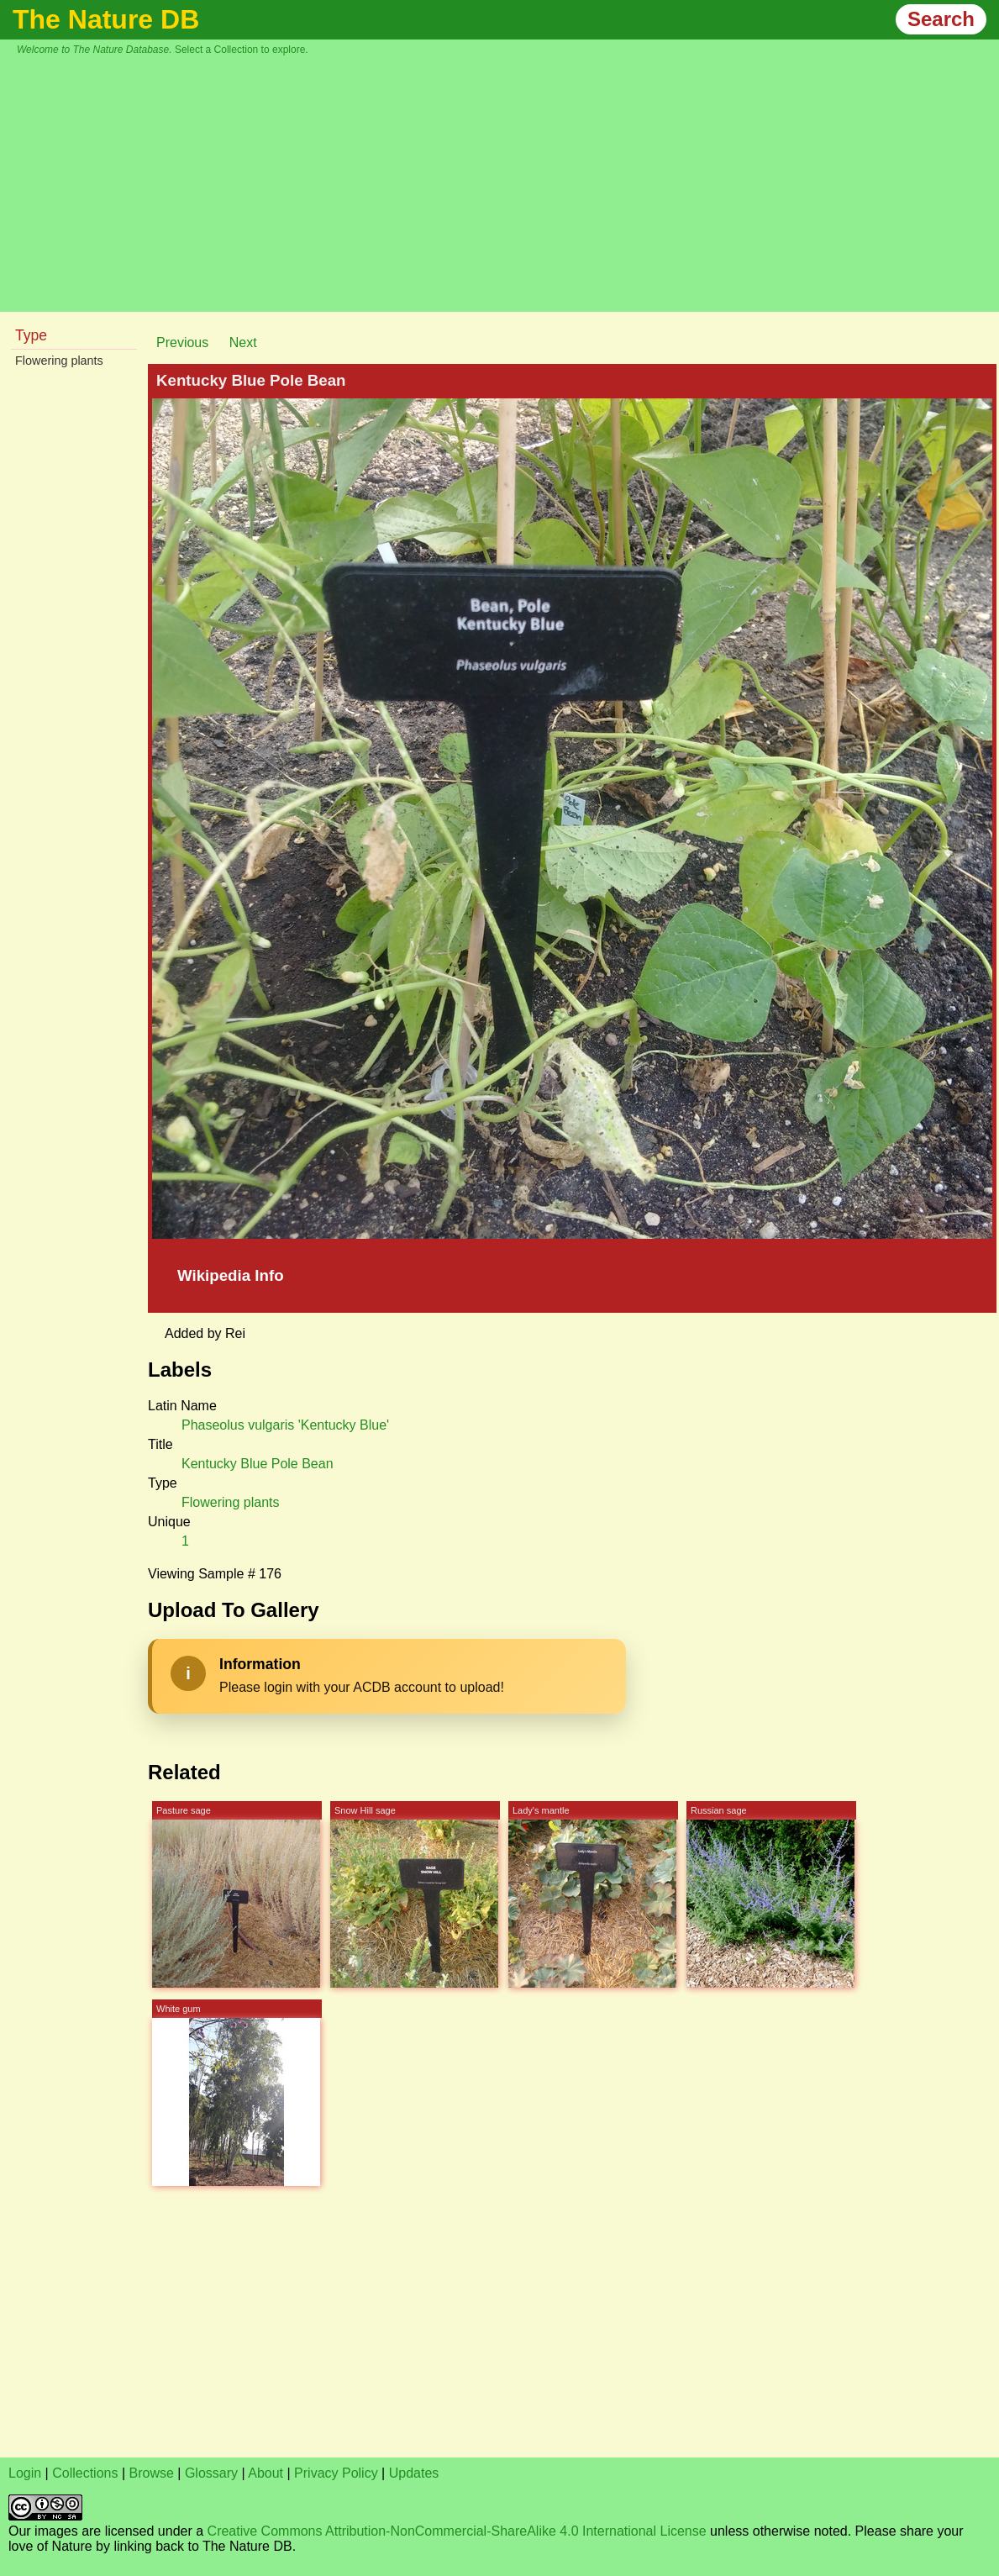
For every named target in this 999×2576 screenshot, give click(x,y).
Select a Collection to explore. (241, 49)
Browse (151, 2473)
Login (24, 2473)
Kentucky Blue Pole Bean (257, 1464)
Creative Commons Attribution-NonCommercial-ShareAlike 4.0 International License (457, 2531)
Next (243, 342)
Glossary (211, 2473)
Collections (85, 2473)
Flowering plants (59, 360)
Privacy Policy (336, 2473)
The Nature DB (106, 19)
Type (31, 335)
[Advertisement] (508, 181)
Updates (414, 2473)
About (265, 2473)
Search (941, 19)
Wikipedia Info (230, 1275)
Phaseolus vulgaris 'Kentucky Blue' (285, 1425)
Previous (182, 342)
